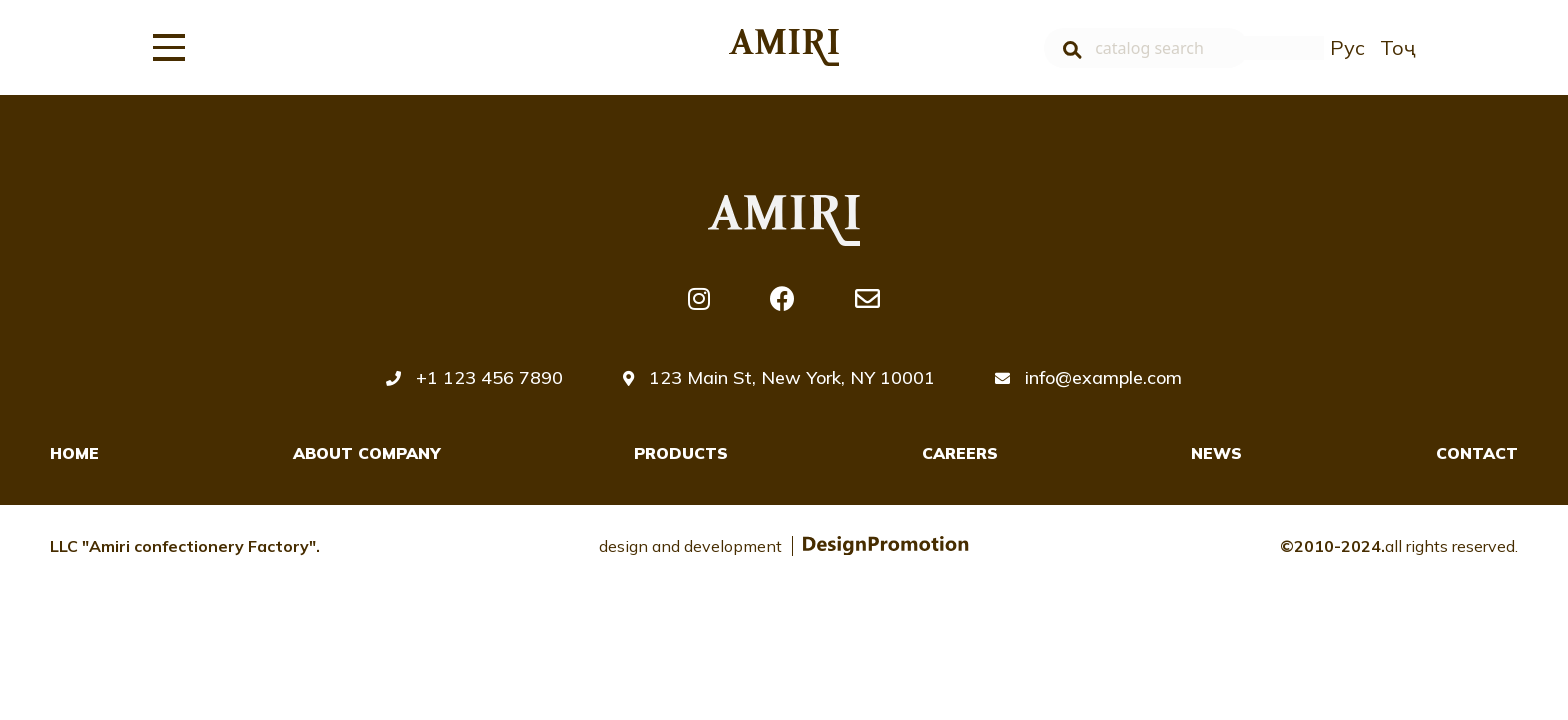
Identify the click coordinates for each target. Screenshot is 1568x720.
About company (367, 453)
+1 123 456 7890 (474, 377)
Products (681, 453)
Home (74, 453)
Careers (960, 453)
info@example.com (1088, 377)
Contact (1477, 453)
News (1216, 453)
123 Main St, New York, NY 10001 (779, 377)
